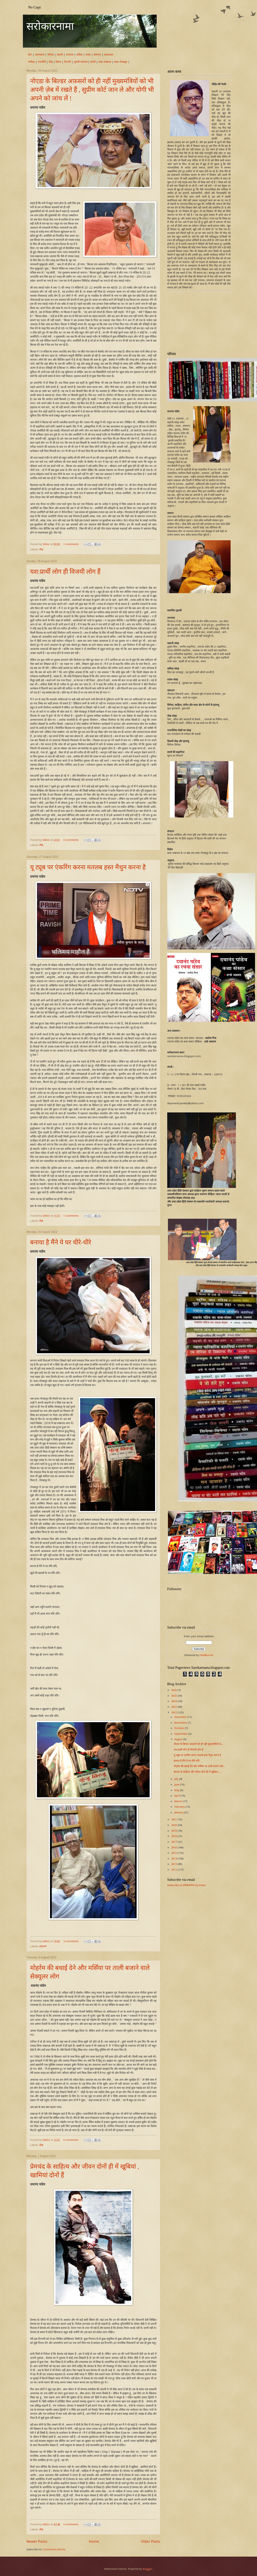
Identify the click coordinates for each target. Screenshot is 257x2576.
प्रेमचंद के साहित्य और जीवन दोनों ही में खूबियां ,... (197, 1771)
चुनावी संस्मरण (81, 61)
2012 (174, 1869)
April (177, 1795)
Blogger (147, 2569)
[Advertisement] (193, 323)
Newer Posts (36, 2541)
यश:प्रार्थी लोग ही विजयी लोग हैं (65, 571)
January (179, 1812)
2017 (174, 1841)
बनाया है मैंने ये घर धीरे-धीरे (60, 1242)
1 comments (71, 544)
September (181, 1733)
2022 (174, 1712)
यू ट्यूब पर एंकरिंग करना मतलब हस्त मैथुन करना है (88, 867)
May (177, 1790)
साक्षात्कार (109, 54)
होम (30, 54)
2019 (174, 1830)
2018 (174, 1836)
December (180, 1717)
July (176, 1778)
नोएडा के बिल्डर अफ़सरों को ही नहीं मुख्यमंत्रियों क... (198, 1744)
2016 (174, 1847)
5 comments (71, 2524)
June (177, 1784)
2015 (174, 1853)
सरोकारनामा (50, 26)
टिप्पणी (67, 61)
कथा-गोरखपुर (120, 61)
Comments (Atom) (54, 2549)
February (180, 1806)
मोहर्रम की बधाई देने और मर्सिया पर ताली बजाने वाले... (199, 1766)
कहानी (60, 54)
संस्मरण (97, 54)
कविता (79, 54)
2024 (174, 1701)
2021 (174, 1819)
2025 (174, 1695)
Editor (47, 544)
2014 (174, 1858)
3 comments (71, 1941)
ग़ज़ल (88, 54)
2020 (174, 1825)
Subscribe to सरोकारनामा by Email (186, 1885)
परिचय (50, 54)
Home (94, 2541)
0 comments (71, 840)
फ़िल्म (58, 61)
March (178, 1801)
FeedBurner (207, 1655)
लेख (51, 61)
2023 (174, 1706)
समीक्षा (31, 61)
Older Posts (150, 2541)
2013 (174, 1864)
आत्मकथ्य (39, 54)
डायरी (93, 61)
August (178, 1739)
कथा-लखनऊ (105, 61)
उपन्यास (69, 54)
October (179, 1728)
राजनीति (42, 61)
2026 (174, 1690)
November (181, 1722)
